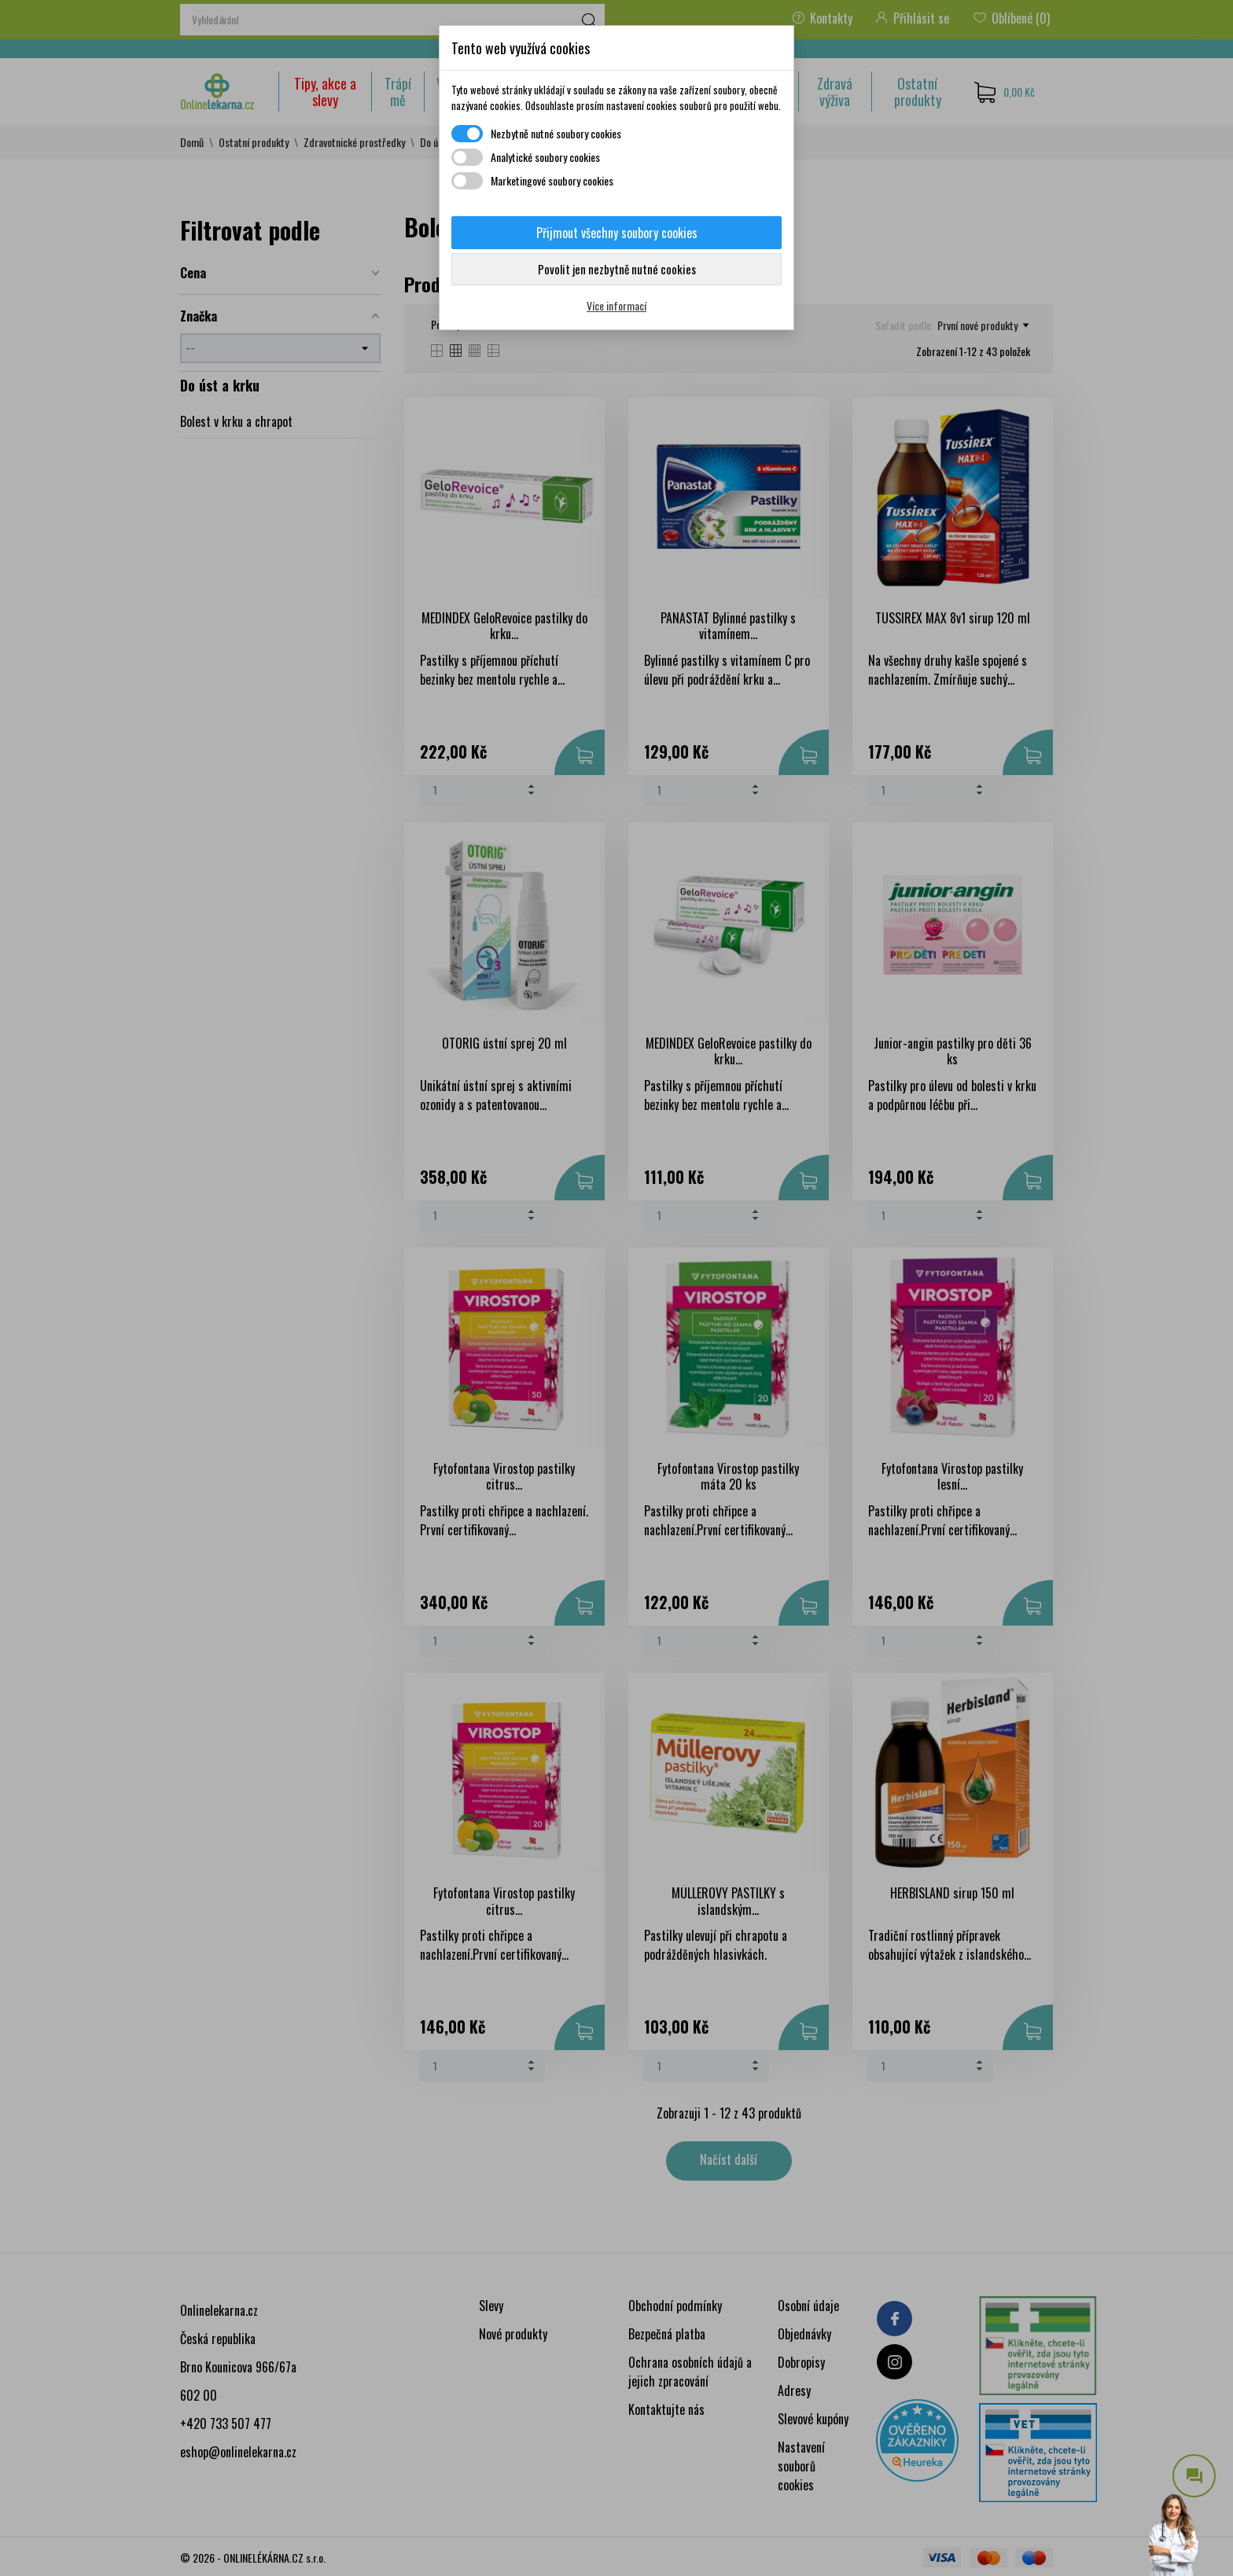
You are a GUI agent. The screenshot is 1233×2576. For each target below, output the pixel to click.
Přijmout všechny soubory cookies (616, 232)
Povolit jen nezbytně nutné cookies (617, 268)
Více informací (616, 305)
